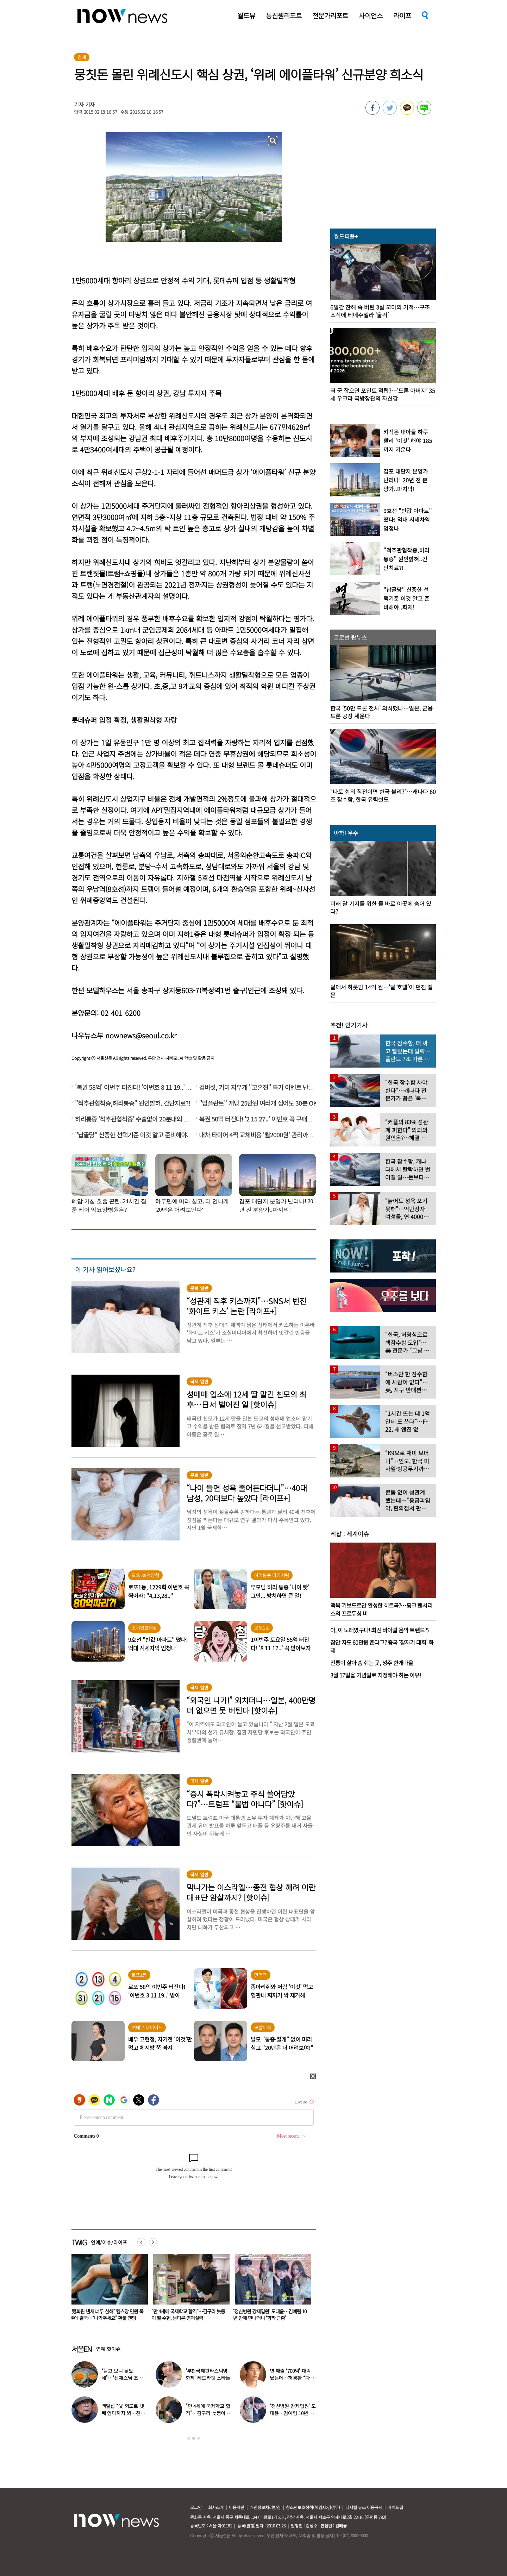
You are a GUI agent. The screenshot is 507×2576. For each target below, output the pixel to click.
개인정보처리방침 (265, 2507)
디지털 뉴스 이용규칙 (363, 2507)
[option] (107, 2290)
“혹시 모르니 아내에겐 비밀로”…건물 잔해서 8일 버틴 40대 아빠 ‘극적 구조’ (105, 2314)
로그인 (196, 2507)
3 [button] (198, 2438)
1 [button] (188, 2438)
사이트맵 (395, 2507)
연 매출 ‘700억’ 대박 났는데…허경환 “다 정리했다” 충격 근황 (292, 2377)
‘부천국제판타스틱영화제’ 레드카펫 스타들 (208, 2374)
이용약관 (236, 2507)
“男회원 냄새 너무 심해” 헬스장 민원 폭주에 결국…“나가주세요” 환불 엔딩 (188, 2314)
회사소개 (216, 2507)
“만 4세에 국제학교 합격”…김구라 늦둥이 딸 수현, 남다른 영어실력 (270, 2314)
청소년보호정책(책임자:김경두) (313, 2507)
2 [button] (193, 2438)
